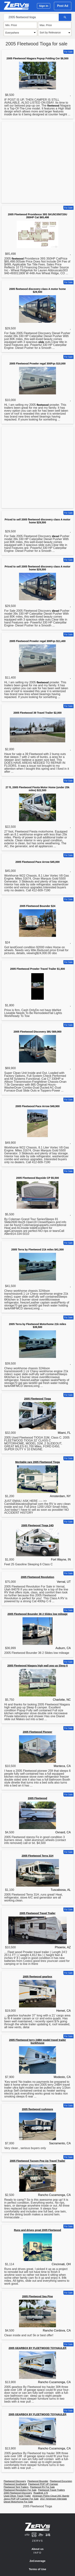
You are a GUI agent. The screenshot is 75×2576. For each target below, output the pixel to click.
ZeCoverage (37, 2560)
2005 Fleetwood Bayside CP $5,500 (37, 1177)
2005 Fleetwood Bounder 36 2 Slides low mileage (37, 1614)
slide (41, 342)
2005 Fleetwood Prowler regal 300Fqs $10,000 (37, 363)
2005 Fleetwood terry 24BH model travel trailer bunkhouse (37, 2041)
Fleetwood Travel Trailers (51, 2490)
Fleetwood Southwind (15, 2484)
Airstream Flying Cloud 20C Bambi (50, 2495)
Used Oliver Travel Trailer (17, 2495)
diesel (55, 536)
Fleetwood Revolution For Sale (20, 2490)
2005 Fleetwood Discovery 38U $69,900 (37, 1031)
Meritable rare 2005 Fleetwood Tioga (37, 1462)
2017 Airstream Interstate (53, 2498)
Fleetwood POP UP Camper (43, 2484)
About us (38, 2548)
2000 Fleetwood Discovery (18, 2492)
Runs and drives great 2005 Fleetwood (37, 2230)
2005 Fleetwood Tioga (37, 1398)
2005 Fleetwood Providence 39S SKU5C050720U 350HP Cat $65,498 (37, 216)
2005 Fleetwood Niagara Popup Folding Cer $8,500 (37, 58)
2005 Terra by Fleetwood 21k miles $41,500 (37, 1249)
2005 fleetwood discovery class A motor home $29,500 (37, 290)
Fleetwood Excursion (61, 2481)
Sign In (43, 5)
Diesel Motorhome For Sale (18, 2501)
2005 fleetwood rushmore (37, 2109)
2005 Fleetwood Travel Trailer (38, 1913)
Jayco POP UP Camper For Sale (21, 2498)
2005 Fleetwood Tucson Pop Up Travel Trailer (37, 2160)
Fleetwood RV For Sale (42, 2487)
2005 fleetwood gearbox (37, 1976)
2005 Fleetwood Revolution (37, 1577)
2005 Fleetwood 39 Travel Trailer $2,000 (37, 712)
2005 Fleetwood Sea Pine (37, 2296)
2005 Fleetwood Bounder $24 (37, 906)
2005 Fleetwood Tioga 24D (37, 1525)
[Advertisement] (37, 163)
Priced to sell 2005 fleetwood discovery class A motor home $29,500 (37, 521)
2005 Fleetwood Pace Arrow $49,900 (37, 1106)
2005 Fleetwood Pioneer (37, 1731)
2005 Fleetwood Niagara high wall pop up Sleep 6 (37, 1665)
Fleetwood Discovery (15, 2481)
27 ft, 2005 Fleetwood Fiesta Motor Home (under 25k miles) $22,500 (37, 789)
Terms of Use (37, 2569)
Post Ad (62, 5)
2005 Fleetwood (37, 1798)
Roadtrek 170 (40, 2492)
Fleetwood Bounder (38, 2481)
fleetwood (53, 105)
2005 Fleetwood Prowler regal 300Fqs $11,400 (37, 641)
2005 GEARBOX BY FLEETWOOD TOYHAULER (38, 2348)
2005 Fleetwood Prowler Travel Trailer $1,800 (37, 968)
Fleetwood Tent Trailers (16, 2487)
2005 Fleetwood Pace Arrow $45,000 (37, 861)
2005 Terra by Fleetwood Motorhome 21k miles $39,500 (37, 1326)
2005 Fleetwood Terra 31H (37, 1855)
